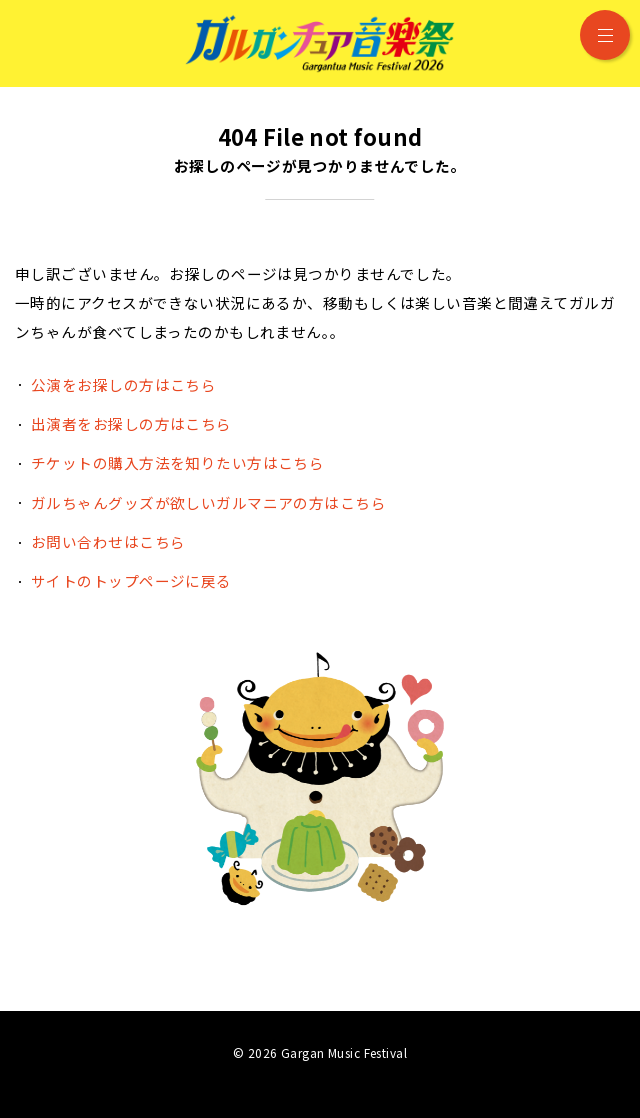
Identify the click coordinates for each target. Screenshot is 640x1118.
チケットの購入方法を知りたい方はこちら (177, 462)
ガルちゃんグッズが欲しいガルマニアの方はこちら (208, 502)
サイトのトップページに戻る (131, 580)
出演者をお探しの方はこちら (131, 423)
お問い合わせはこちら (108, 541)
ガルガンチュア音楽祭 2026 (320, 44)
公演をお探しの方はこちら (123, 384)
